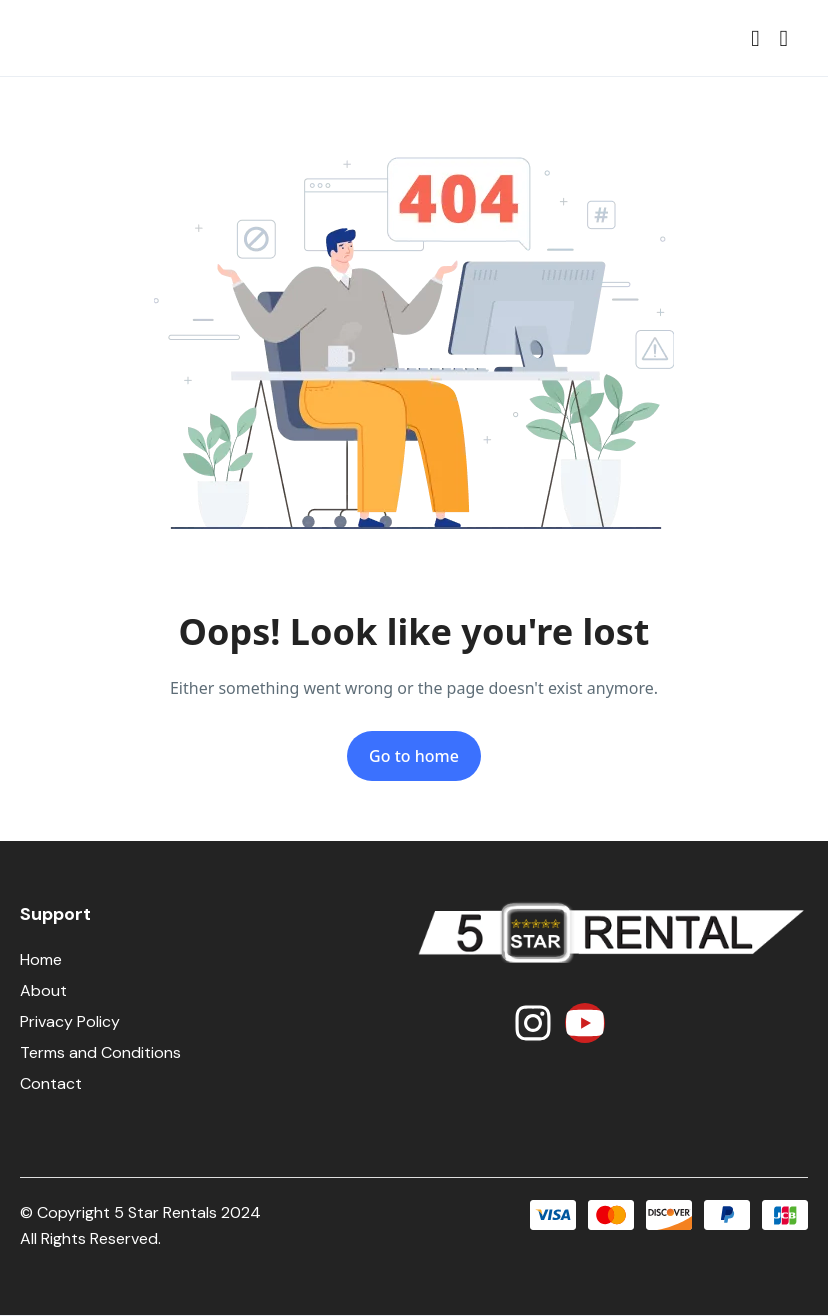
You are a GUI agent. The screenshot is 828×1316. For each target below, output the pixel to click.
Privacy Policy (70, 1021)
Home (41, 959)
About (43, 990)
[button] (755, 38)
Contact (51, 1083)
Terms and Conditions (100, 1052)
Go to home (414, 756)
